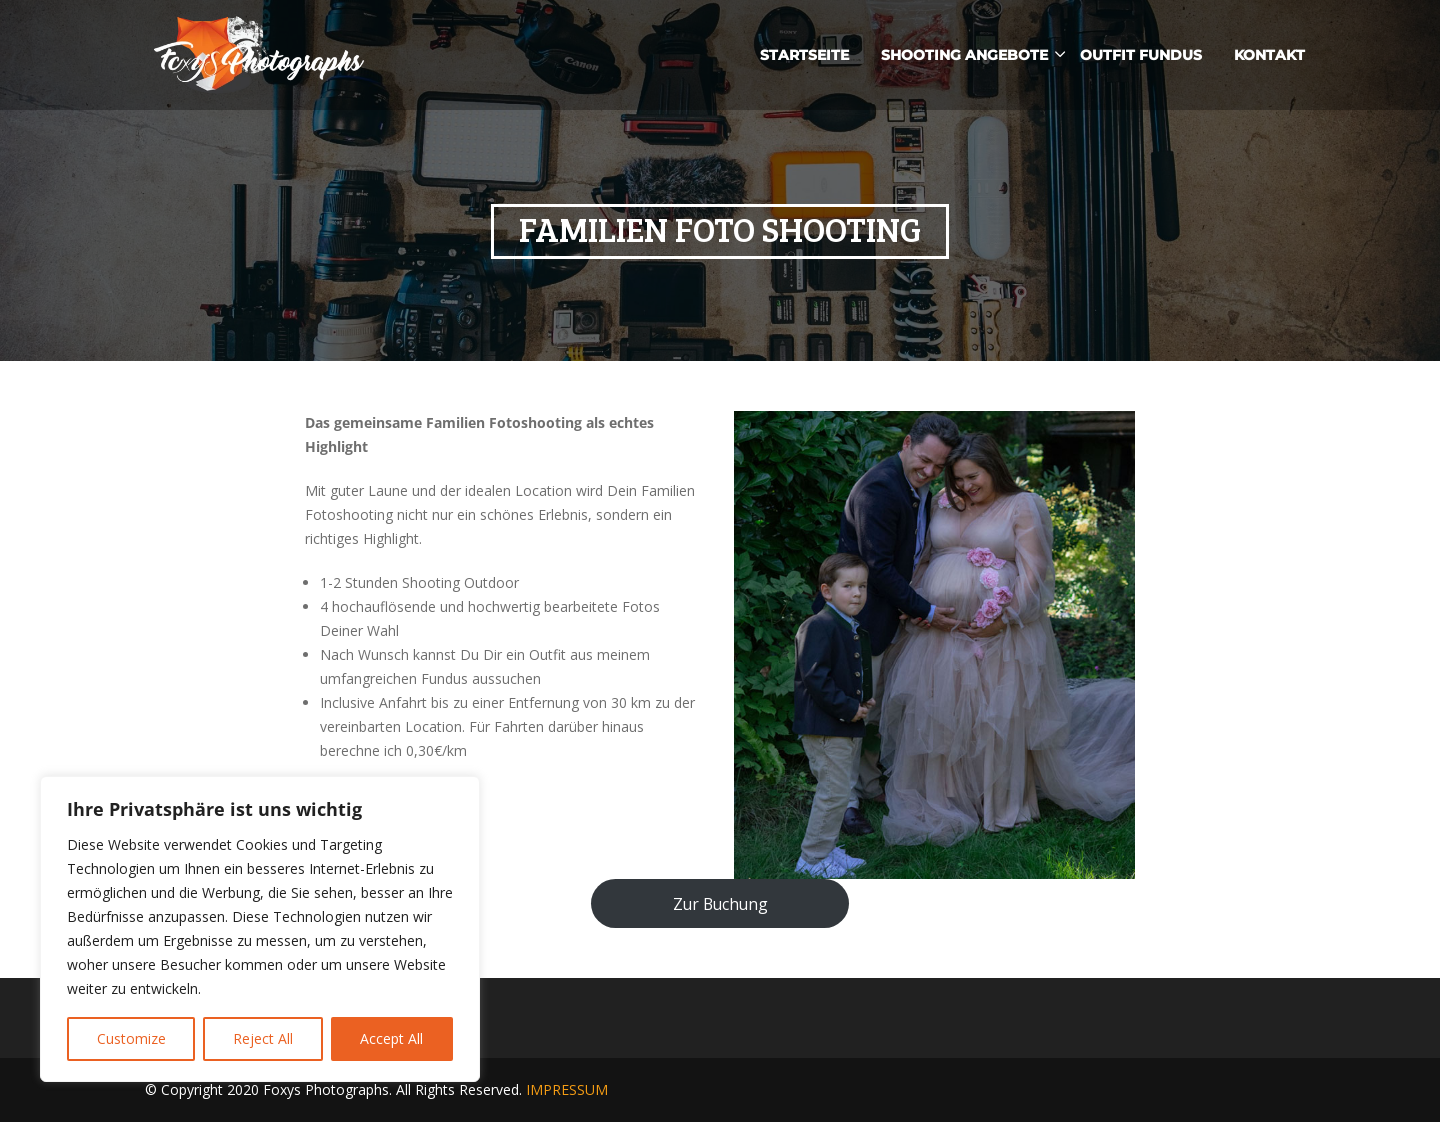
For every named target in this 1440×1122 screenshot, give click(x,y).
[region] (260, 929)
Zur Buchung (720, 904)
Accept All (391, 1038)
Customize (131, 1038)
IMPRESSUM (567, 1089)
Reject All (263, 1038)
